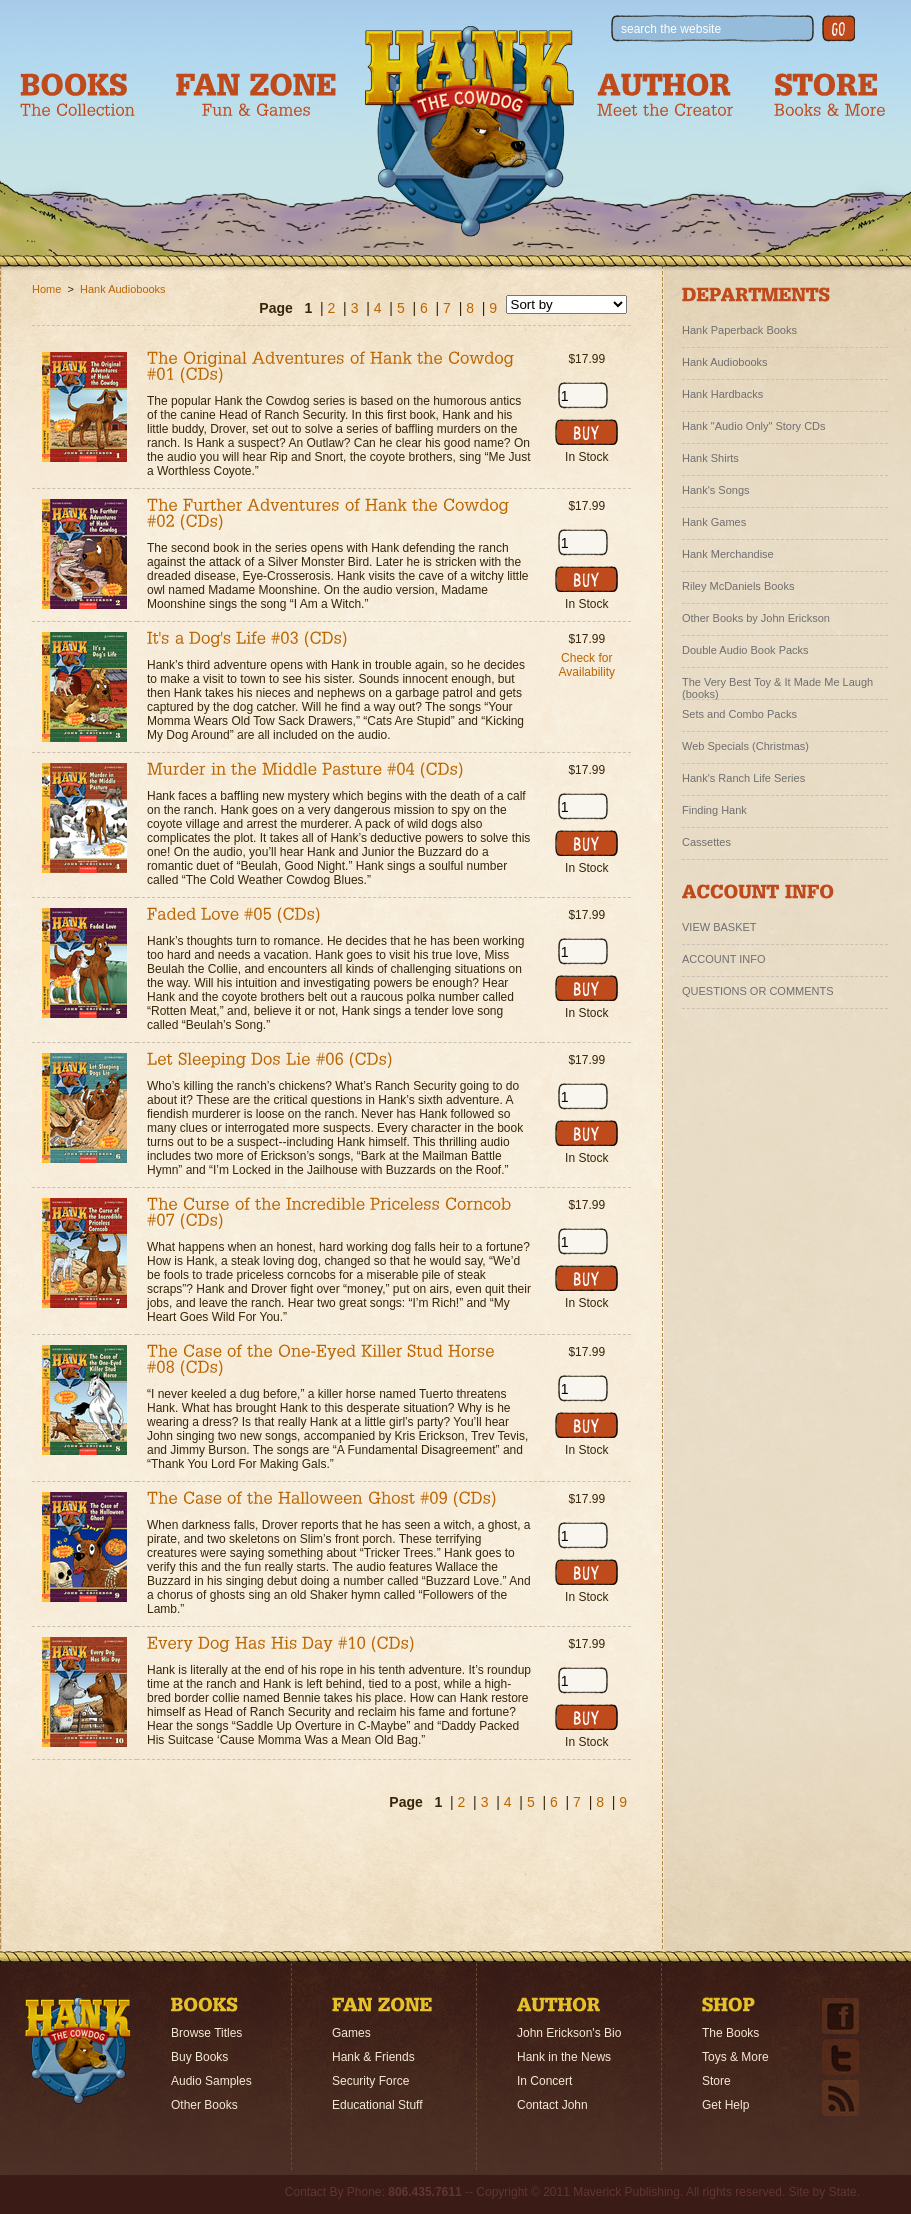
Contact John (552, 2105)
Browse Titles (206, 2033)
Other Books (204, 2105)
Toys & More (735, 2057)
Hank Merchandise (728, 554)
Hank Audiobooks (123, 289)
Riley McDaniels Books (738, 586)
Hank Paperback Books (739, 330)
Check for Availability (587, 665)
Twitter (840, 2057)
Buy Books (199, 2057)
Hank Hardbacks (722, 394)
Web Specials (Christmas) (745, 746)
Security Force (370, 2081)
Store (716, 2081)
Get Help (725, 2105)
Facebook (840, 2016)
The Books (730, 2033)
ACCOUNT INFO (724, 959)
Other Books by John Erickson (756, 618)
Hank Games (714, 522)
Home (78, 2051)
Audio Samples (211, 2081)
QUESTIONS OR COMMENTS (758, 991)
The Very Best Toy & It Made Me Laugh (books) (777, 685)
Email (840, 2098)
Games (351, 2033)
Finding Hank (714, 810)
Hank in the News (564, 2057)
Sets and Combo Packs (739, 714)
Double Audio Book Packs (745, 650)
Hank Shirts (710, 458)
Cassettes (706, 842)
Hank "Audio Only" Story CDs (754, 426)
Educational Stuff (377, 2105)
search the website (671, 29)
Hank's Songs (716, 490)
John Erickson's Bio (569, 2033)
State (843, 2192)
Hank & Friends (373, 2057)
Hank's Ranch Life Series (743, 778)
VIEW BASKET (719, 927)
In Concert (544, 2081)
